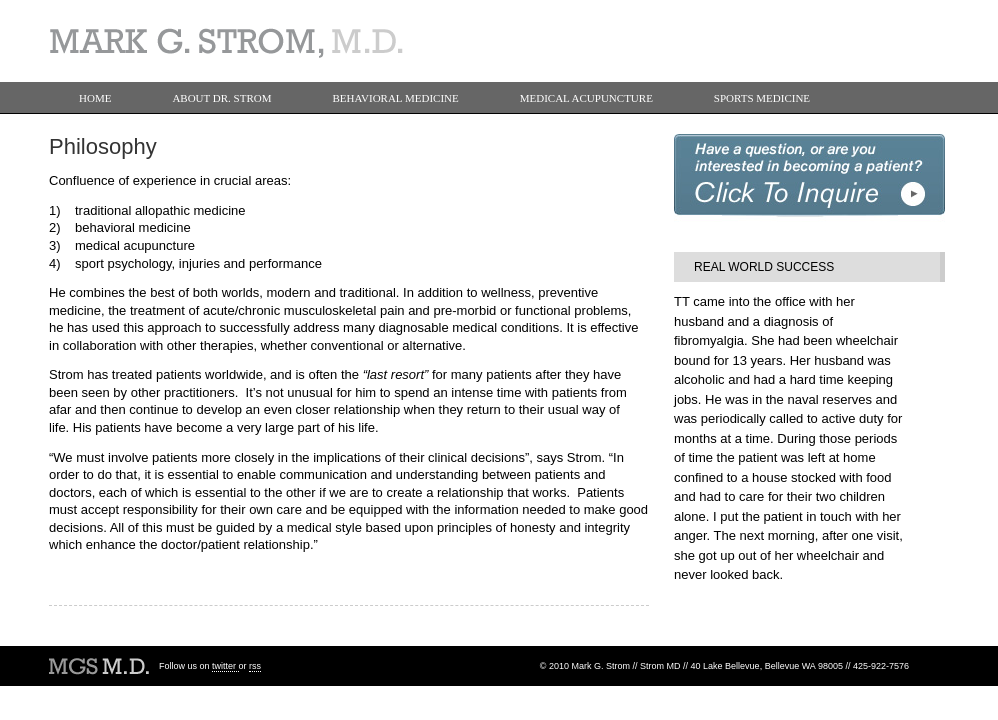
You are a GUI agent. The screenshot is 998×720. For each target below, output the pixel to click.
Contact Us (113, 130)
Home (95, 98)
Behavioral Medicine (396, 98)
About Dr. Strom (221, 98)
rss (255, 666)
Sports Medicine (762, 98)
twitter (225, 666)
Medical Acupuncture (586, 98)
